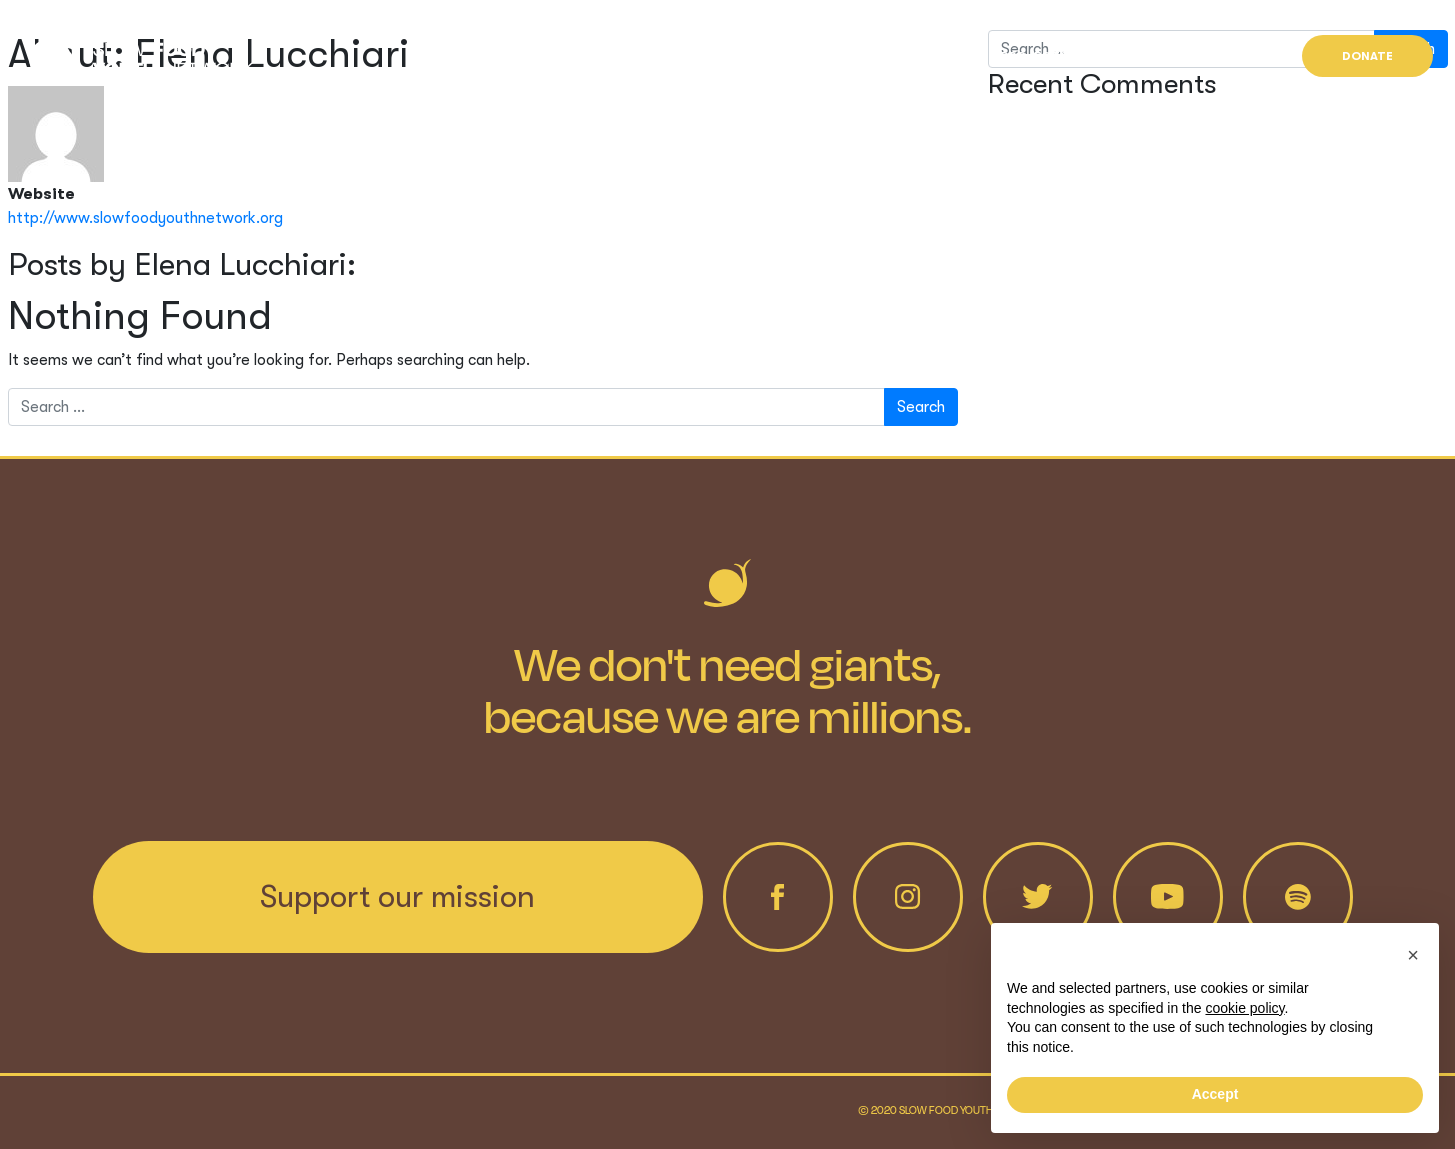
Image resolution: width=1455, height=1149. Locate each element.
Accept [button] (1215, 1094)
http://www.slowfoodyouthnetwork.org (145, 218)
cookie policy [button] (1244, 1008)
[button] (1413, 955)
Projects (1034, 56)
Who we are (910, 56)
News (1136, 56)
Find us (1228, 56)
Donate (1367, 56)
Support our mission (397, 896)
